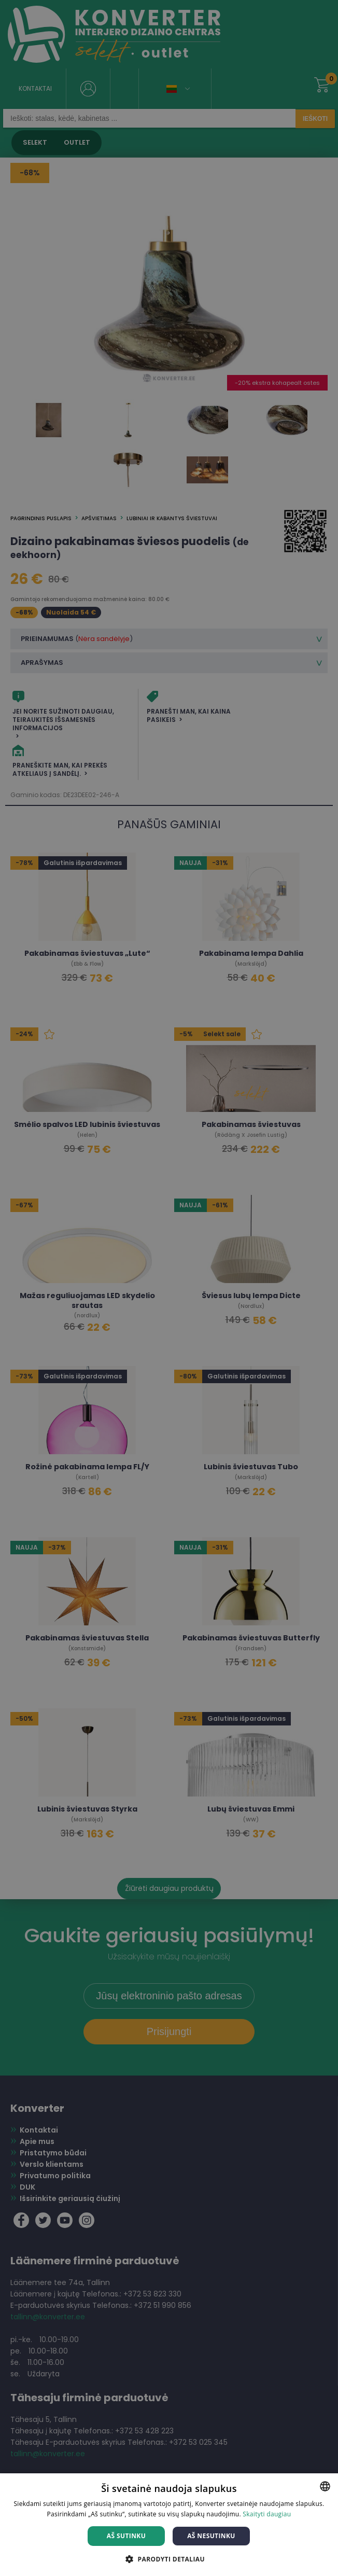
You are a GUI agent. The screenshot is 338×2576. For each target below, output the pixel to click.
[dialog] (169, 1288)
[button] (169, 2559)
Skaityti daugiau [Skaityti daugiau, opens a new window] (267, 2514)
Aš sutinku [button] (126, 2535)
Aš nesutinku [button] (211, 2535)
